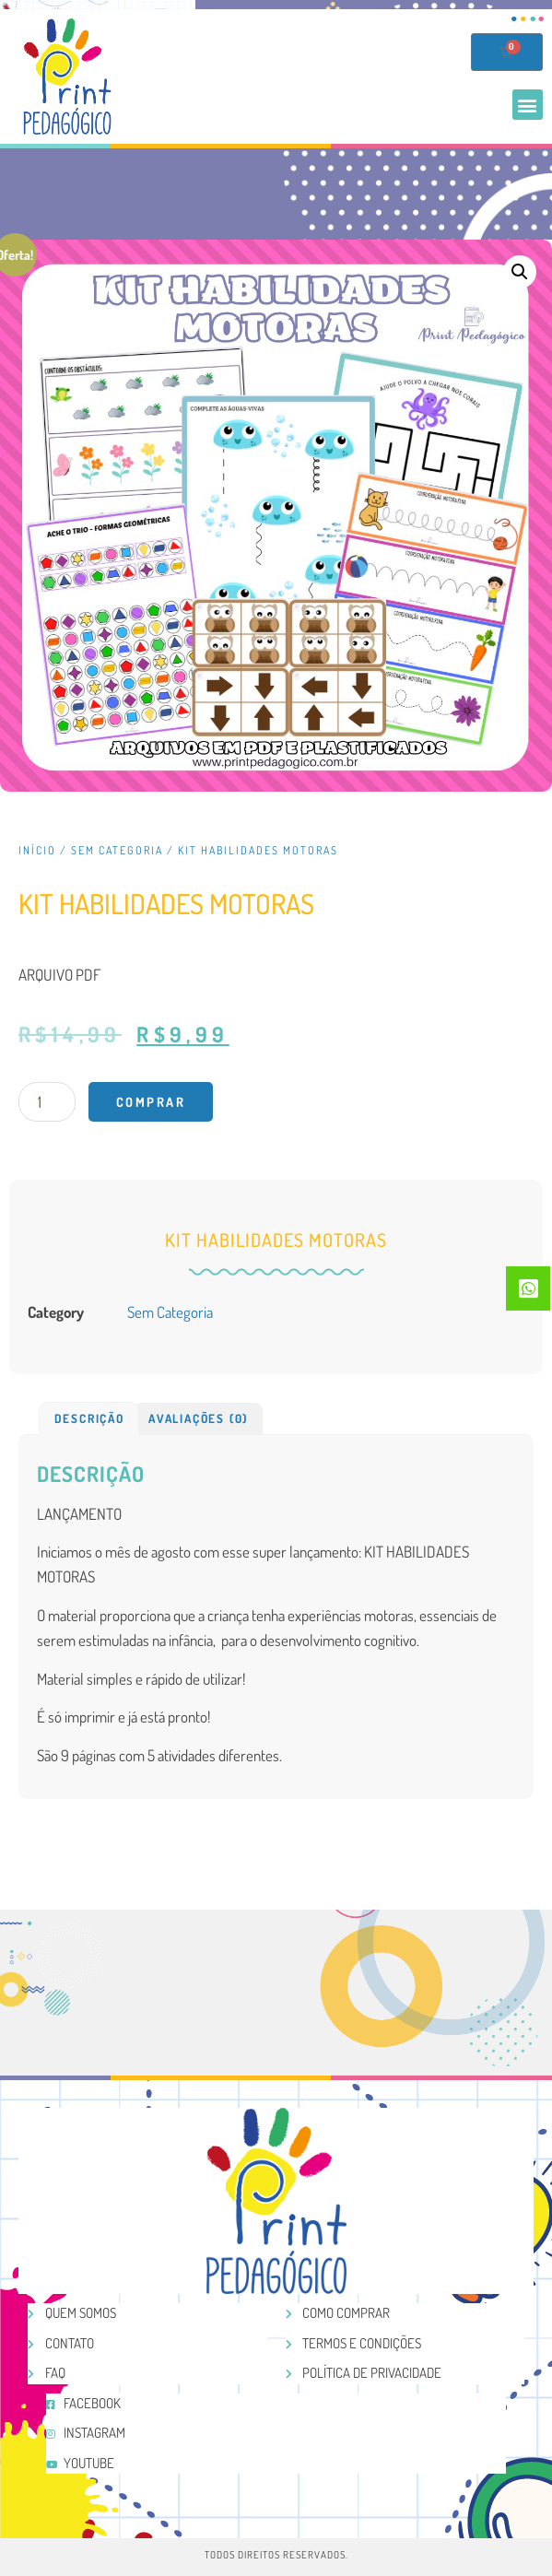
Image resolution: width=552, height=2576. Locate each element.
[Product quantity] (47, 1102)
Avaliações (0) (198, 1418)
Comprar (151, 1102)
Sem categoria (117, 850)
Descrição (89, 1418)
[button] (527, 104)
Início (37, 850)
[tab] (89, 1418)
